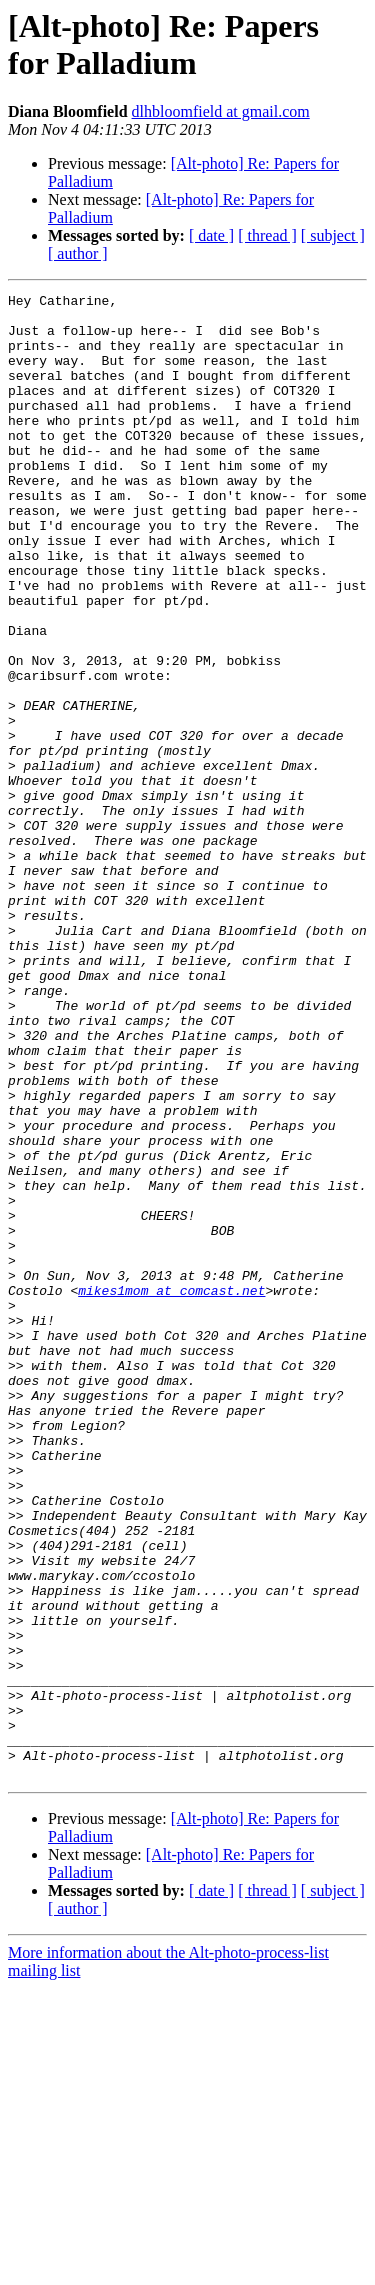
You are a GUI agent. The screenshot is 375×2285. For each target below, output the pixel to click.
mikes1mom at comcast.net (171, 1491)
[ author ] (78, 253)
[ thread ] (267, 235)
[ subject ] (333, 235)
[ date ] (211, 235)
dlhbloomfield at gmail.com (221, 111)
